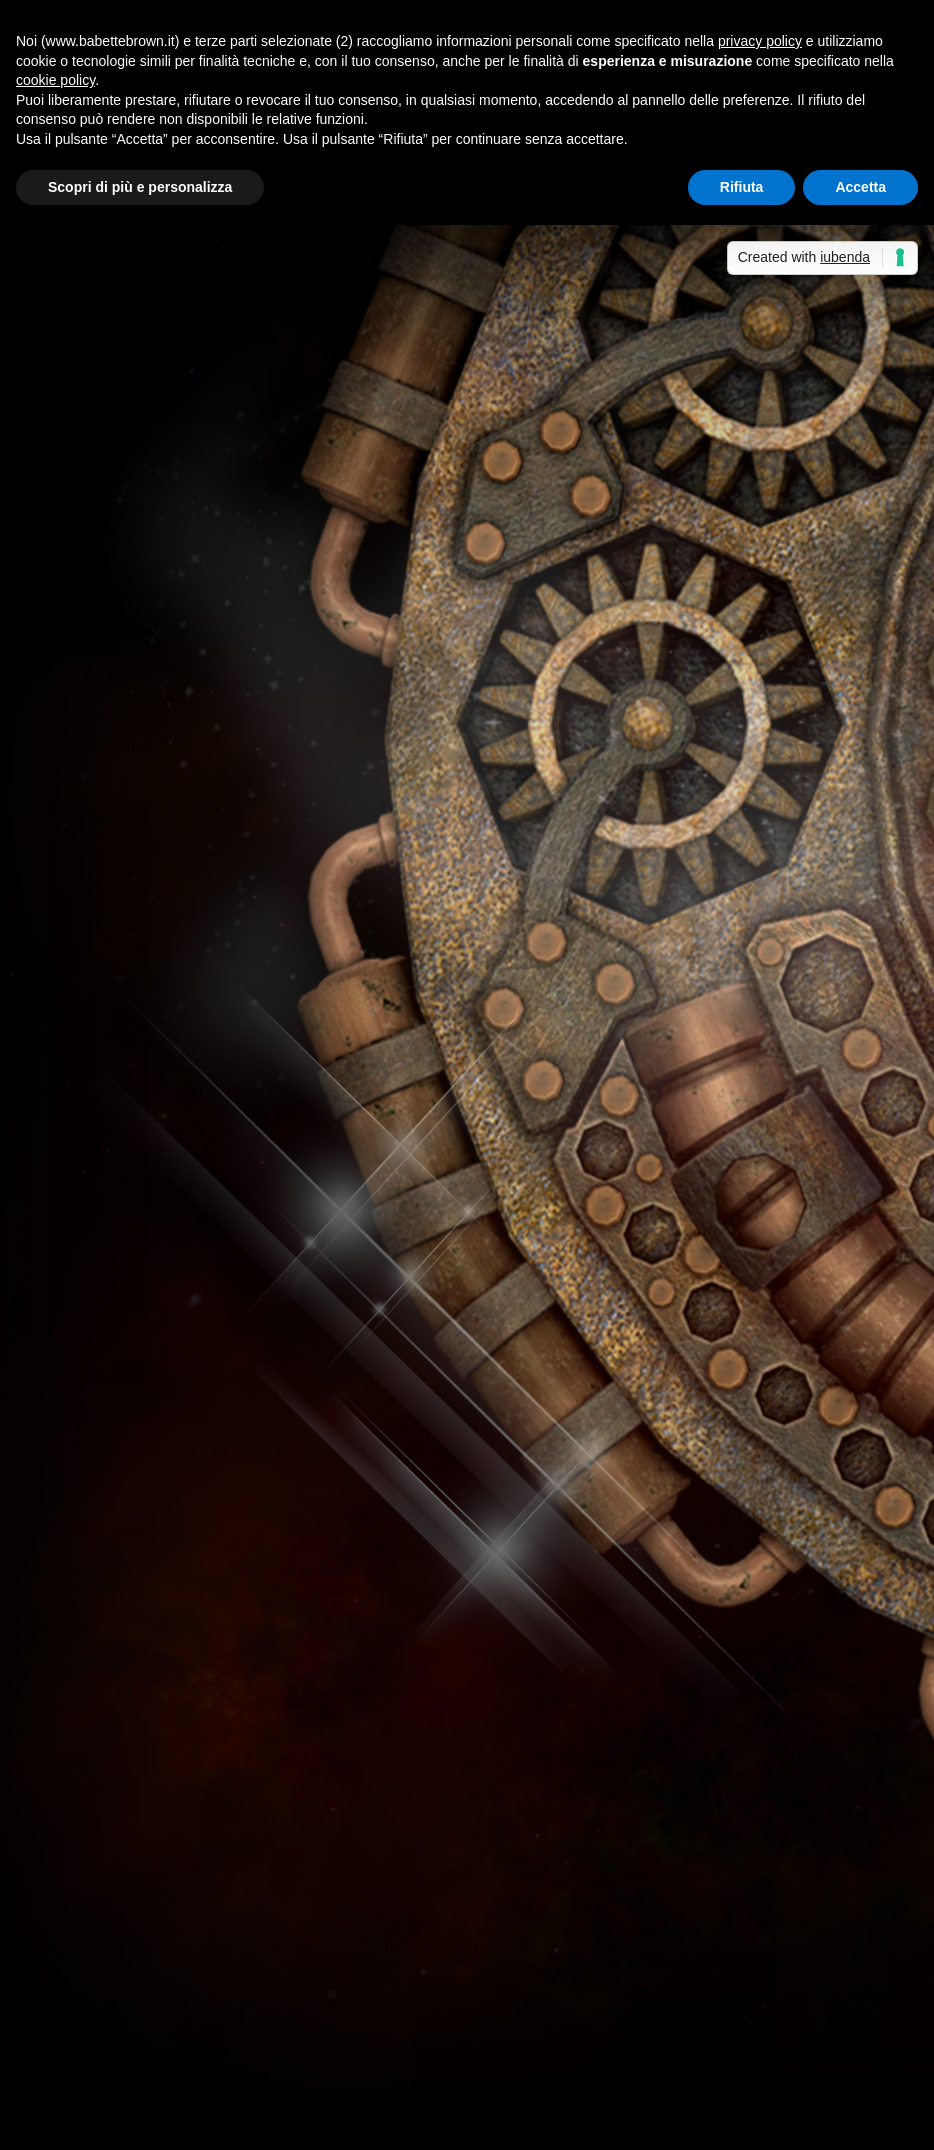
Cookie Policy (600, 2122)
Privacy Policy (495, 2122)
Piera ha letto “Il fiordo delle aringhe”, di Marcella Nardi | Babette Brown (322, 2013)
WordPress (397, 2122)
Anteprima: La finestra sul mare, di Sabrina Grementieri (618, 1964)
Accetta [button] (860, 187)
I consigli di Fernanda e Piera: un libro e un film (230, 1483)
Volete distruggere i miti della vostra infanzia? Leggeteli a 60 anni (299, 1680)
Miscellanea (313, 1077)
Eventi (280, 512)
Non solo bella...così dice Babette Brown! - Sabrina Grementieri (287, 1798)
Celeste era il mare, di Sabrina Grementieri (698, 1915)
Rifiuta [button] (742, 187)
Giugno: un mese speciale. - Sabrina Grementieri (235, 1964)
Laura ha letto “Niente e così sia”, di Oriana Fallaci (243, 1631)
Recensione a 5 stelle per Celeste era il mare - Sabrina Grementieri (298, 1915)
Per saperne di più (153, 624)
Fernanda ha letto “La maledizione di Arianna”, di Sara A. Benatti (295, 1582)
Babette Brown (123, 512)
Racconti (722, 574)
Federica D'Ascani (131, 1077)
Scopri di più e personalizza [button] (140, 187)
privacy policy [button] (760, 41)
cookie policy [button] (55, 80)
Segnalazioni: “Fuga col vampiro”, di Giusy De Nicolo (248, 1532)
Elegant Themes (196, 2122)
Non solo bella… (582, 1798)
